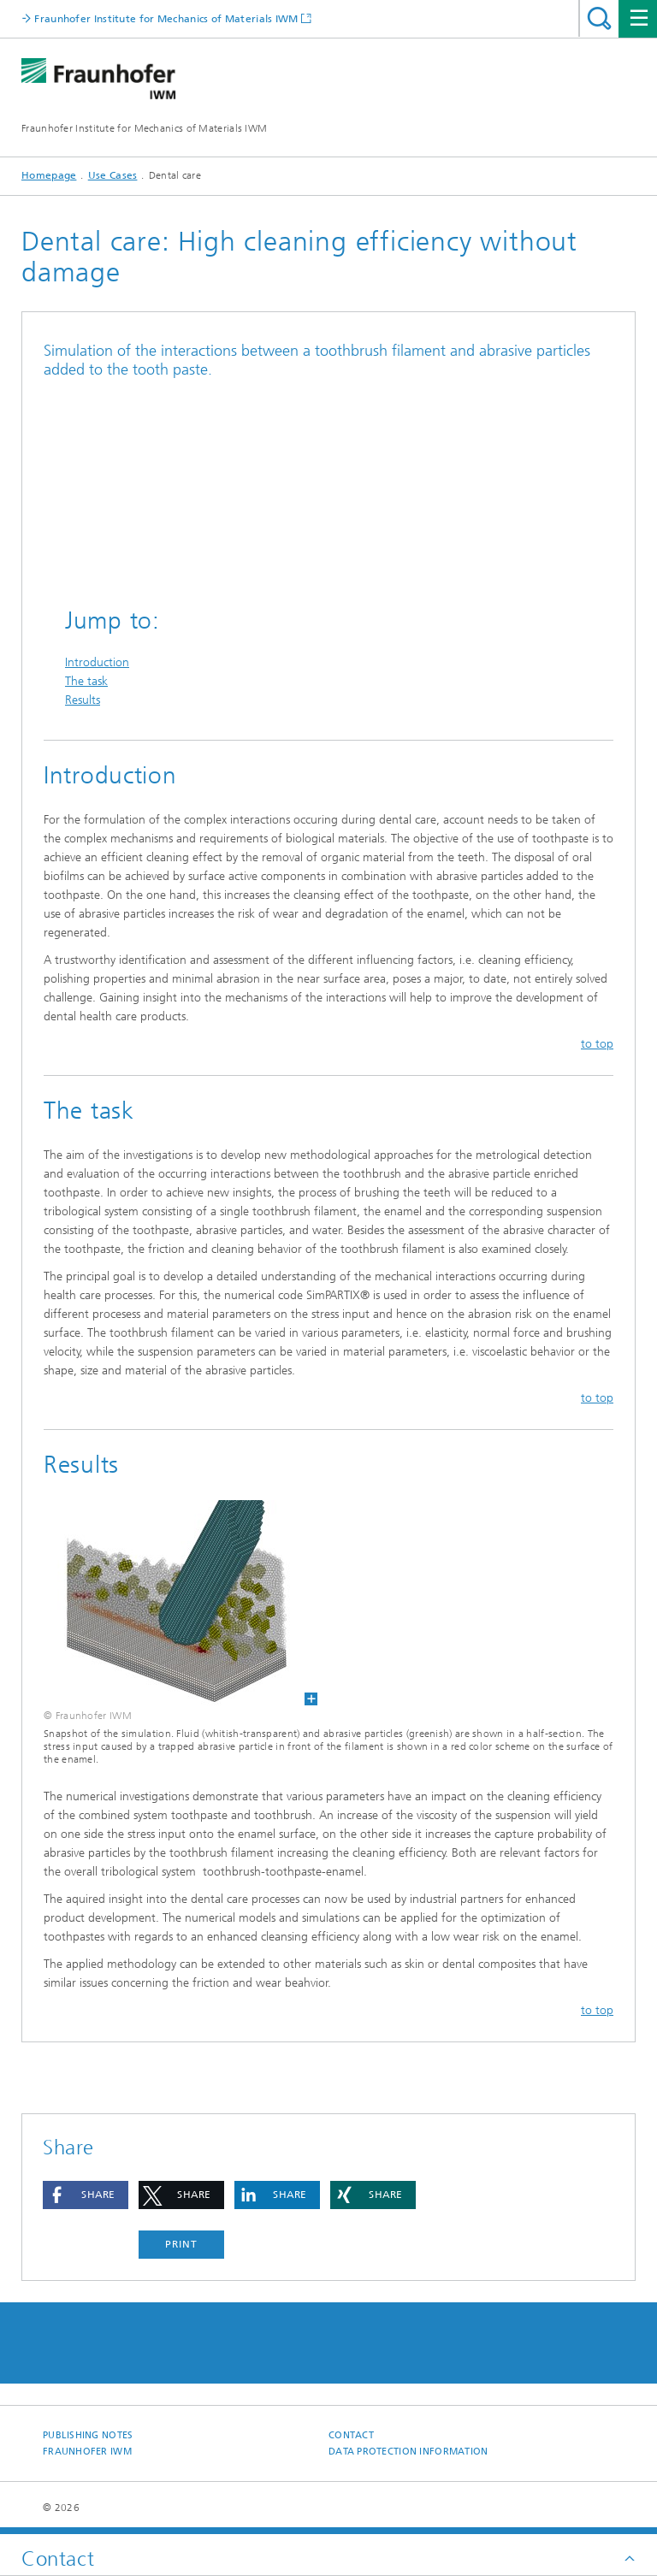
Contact (351, 2435)
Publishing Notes (88, 2435)
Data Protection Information (408, 2451)
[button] (85, 2195)
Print (181, 2244)
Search (599, 18)
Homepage (48, 175)
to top (597, 1044)
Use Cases (113, 175)
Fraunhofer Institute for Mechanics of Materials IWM (144, 128)
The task (86, 681)
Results (82, 700)
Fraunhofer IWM (87, 2451)
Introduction (97, 662)
